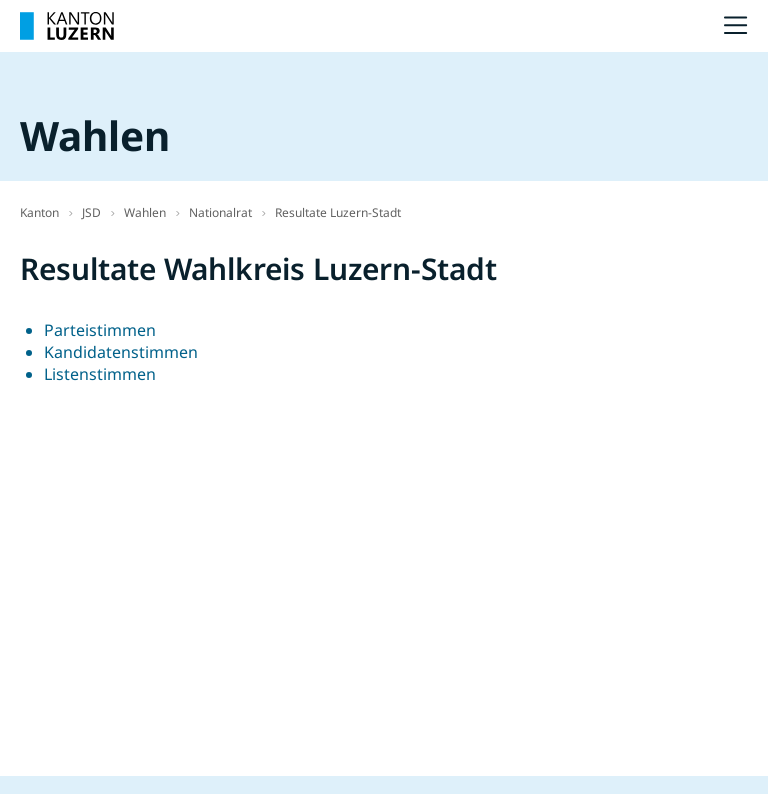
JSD (91, 212)
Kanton (39, 212)
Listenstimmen (100, 374)
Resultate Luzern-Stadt (338, 212)
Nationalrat (220, 212)
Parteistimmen (100, 330)
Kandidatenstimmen (121, 352)
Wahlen (145, 212)
